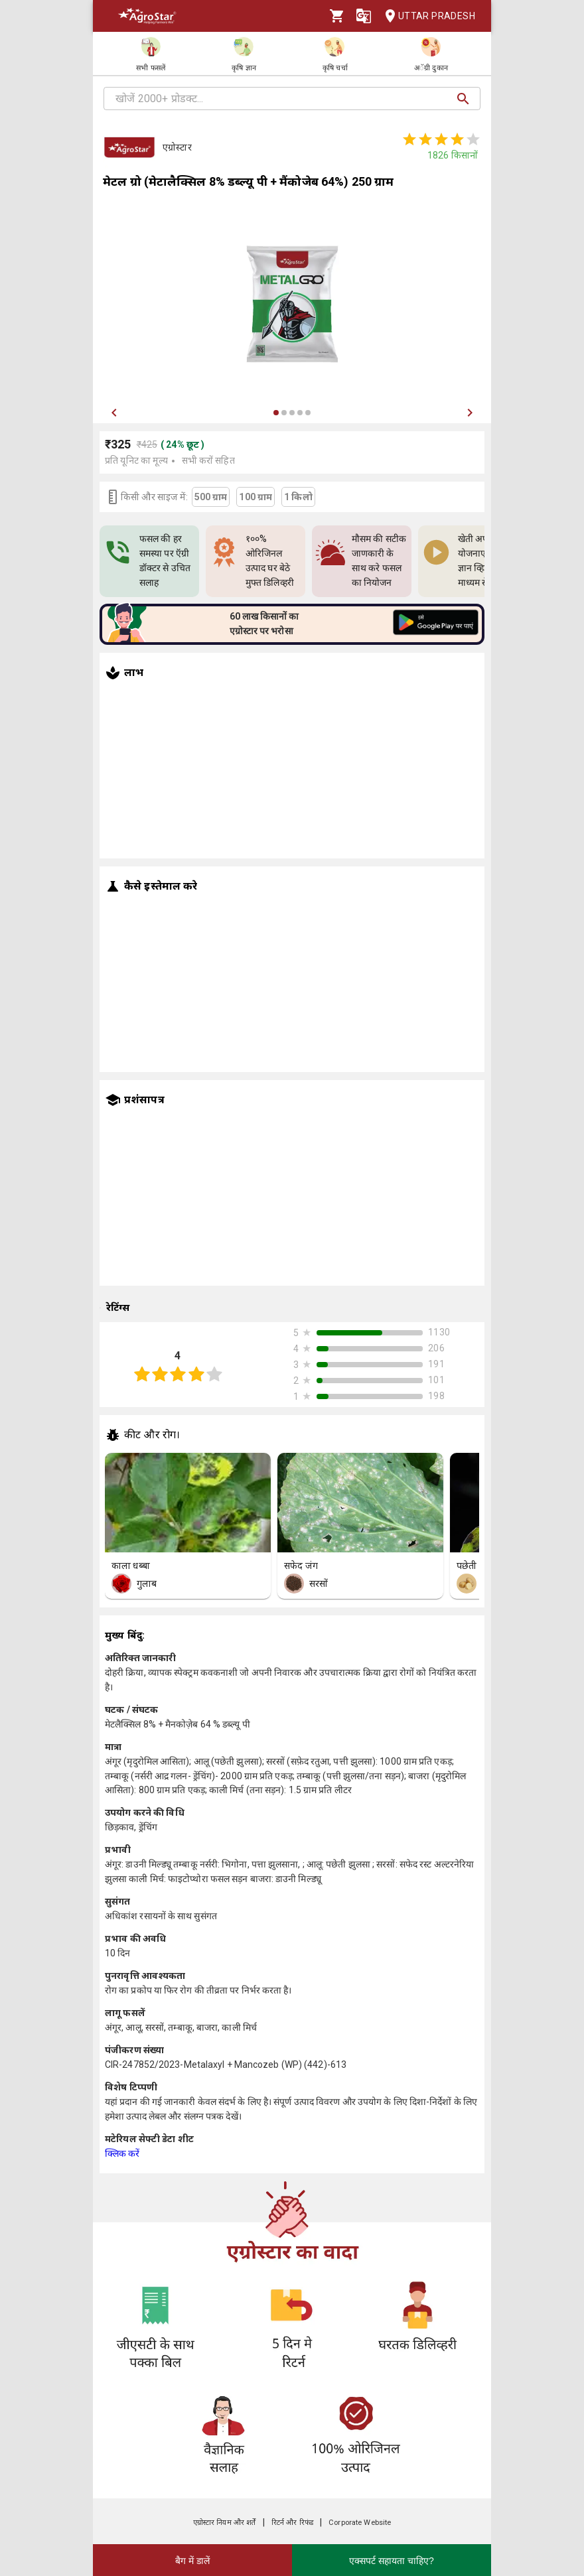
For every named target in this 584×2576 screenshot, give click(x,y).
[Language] (363, 16)
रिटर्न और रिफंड (292, 2522)
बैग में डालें (192, 2560)
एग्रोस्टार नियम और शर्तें (224, 2522)
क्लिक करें (122, 2153)
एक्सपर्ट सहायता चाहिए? (391, 2560)
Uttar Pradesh (426, 16)
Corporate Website (359, 2522)
